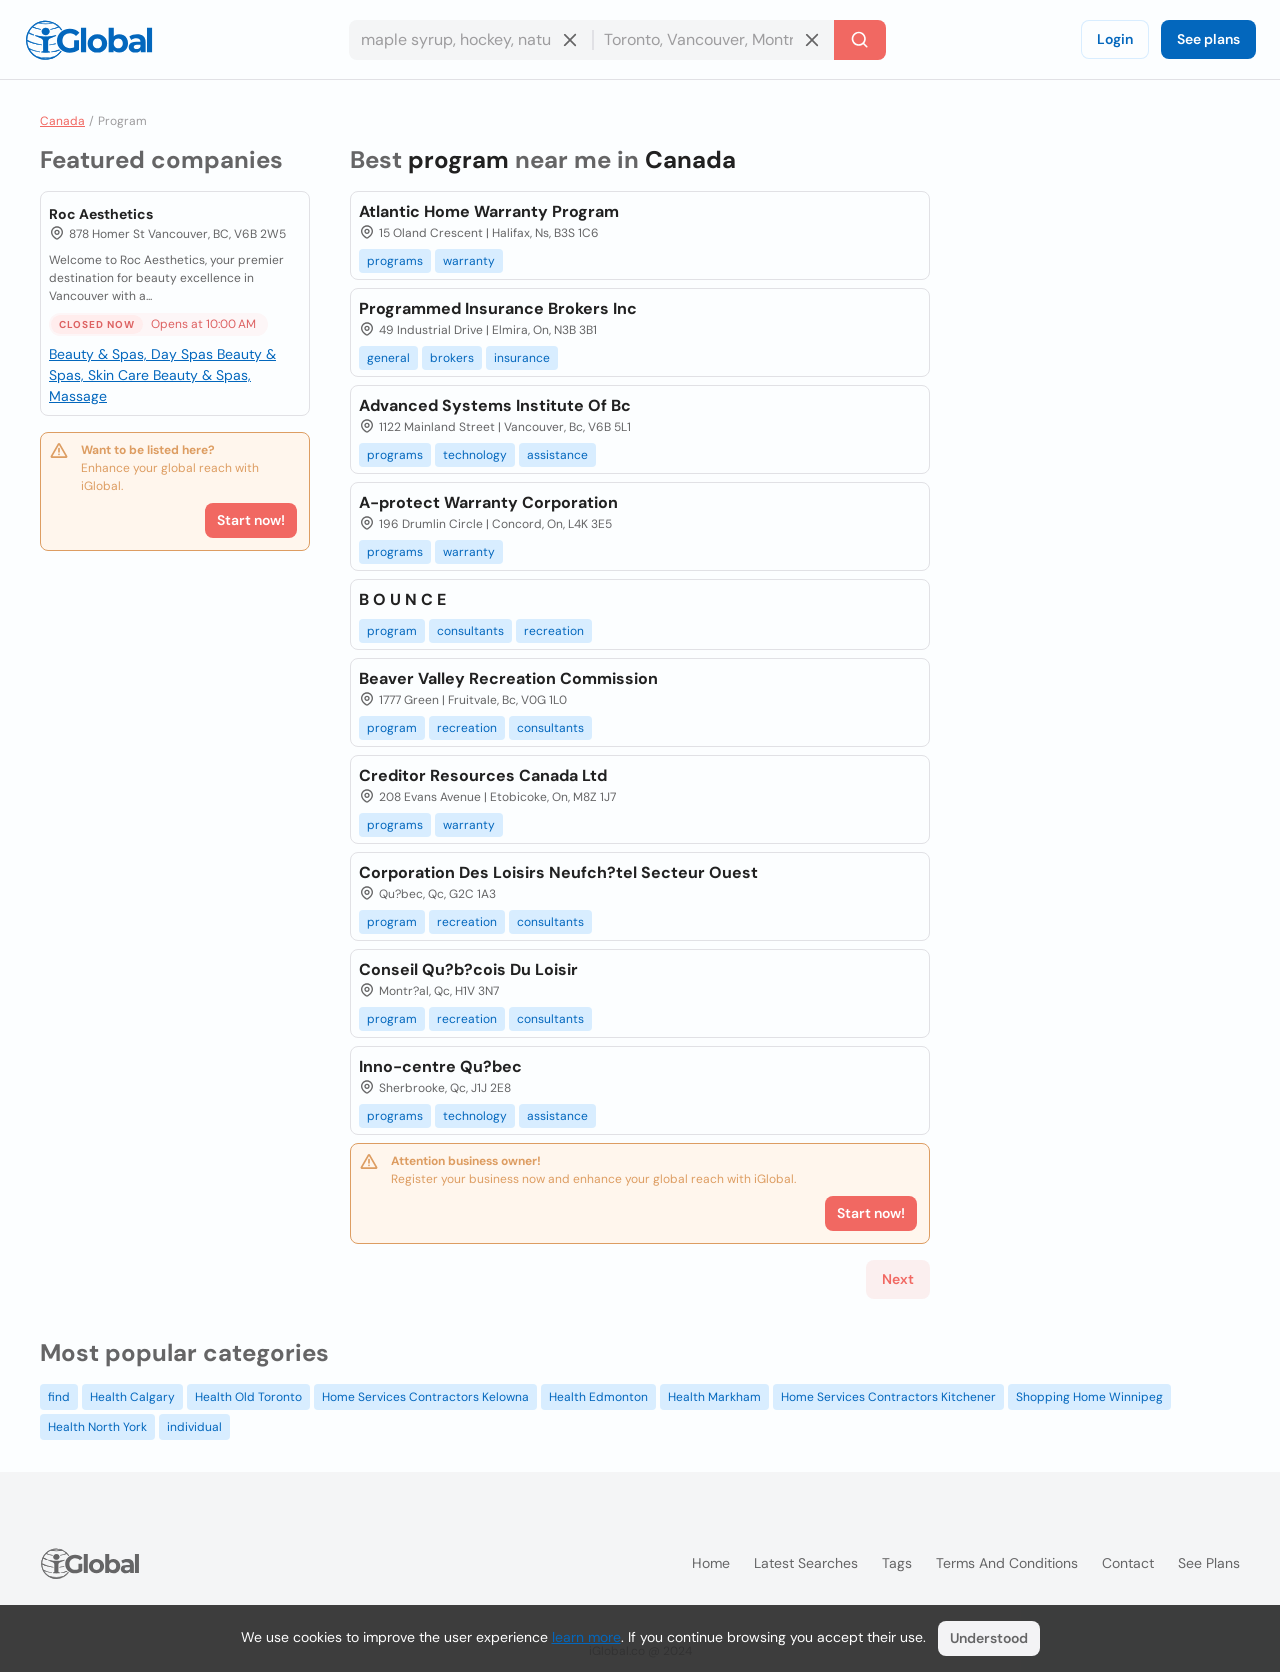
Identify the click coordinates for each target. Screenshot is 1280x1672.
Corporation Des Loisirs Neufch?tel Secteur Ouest (558, 872)
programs (395, 261)
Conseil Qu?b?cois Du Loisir (468, 969)
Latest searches (806, 1563)
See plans (1208, 39)
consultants (470, 631)
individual (194, 1427)
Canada (62, 121)
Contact (1128, 1563)
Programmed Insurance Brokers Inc (498, 308)
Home (711, 1563)
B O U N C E (402, 599)
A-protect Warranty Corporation (488, 502)
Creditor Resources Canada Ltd (483, 775)
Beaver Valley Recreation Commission (508, 678)
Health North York (97, 1427)
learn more (586, 1637)
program (392, 631)
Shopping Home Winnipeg (1089, 1397)
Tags (897, 1563)
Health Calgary (132, 1397)
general (388, 358)
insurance (522, 358)
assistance (557, 455)
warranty (469, 261)
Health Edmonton (598, 1397)
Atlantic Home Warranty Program (489, 211)
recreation (554, 631)
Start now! (251, 520)
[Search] (860, 40)
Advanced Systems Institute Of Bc (495, 405)
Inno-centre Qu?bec (440, 1066)
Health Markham (714, 1397)
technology (475, 455)
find (59, 1397)
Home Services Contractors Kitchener (888, 1397)
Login (1115, 39)
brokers (452, 358)
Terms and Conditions (1007, 1563)
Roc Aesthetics (101, 214)
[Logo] (89, 40)
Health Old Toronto (248, 1397)
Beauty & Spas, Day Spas (133, 354)
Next (898, 1279)
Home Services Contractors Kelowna (425, 1397)
